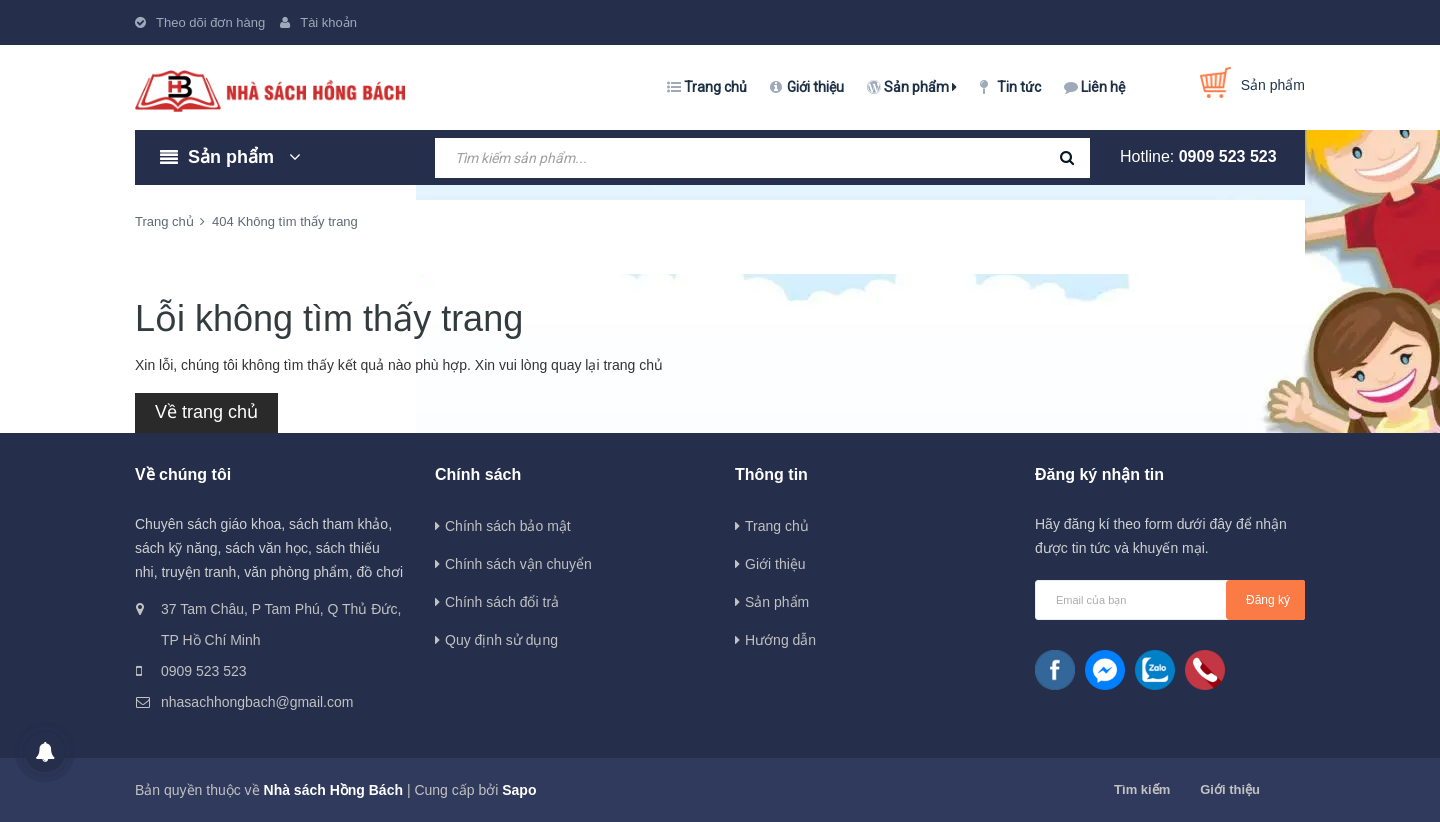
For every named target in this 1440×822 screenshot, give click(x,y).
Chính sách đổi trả (502, 602)
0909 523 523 (1228, 156)
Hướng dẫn (780, 640)
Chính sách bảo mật (508, 526)
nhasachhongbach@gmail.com (257, 702)
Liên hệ (1103, 87)
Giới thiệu (815, 87)
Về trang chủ (206, 412)
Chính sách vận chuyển (518, 564)
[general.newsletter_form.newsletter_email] (1170, 600)
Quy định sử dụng (501, 640)
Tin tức (1019, 87)
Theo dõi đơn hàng (210, 22)
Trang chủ (715, 87)
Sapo (519, 790)
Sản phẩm (920, 87)
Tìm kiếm (1142, 789)
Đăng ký (1268, 600)
